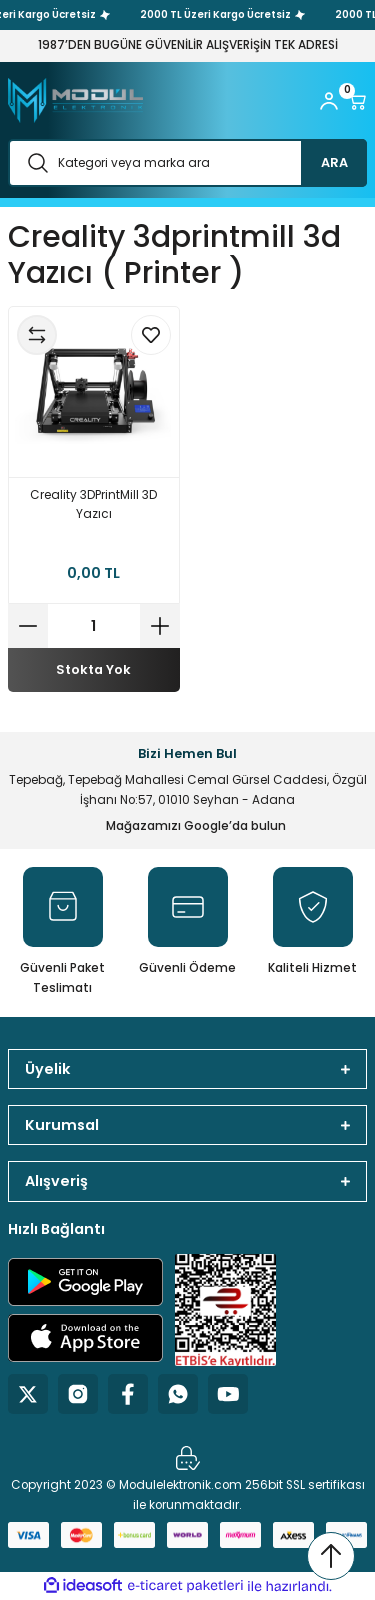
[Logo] (75, 100)
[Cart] (357, 101)
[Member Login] (329, 101)
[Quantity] (94, 626)
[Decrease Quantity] (28, 626)
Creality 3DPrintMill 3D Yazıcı (93, 505)
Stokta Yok (93, 669)
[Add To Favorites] (151, 335)
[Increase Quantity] (160, 626)
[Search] (187, 163)
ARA (334, 162)
